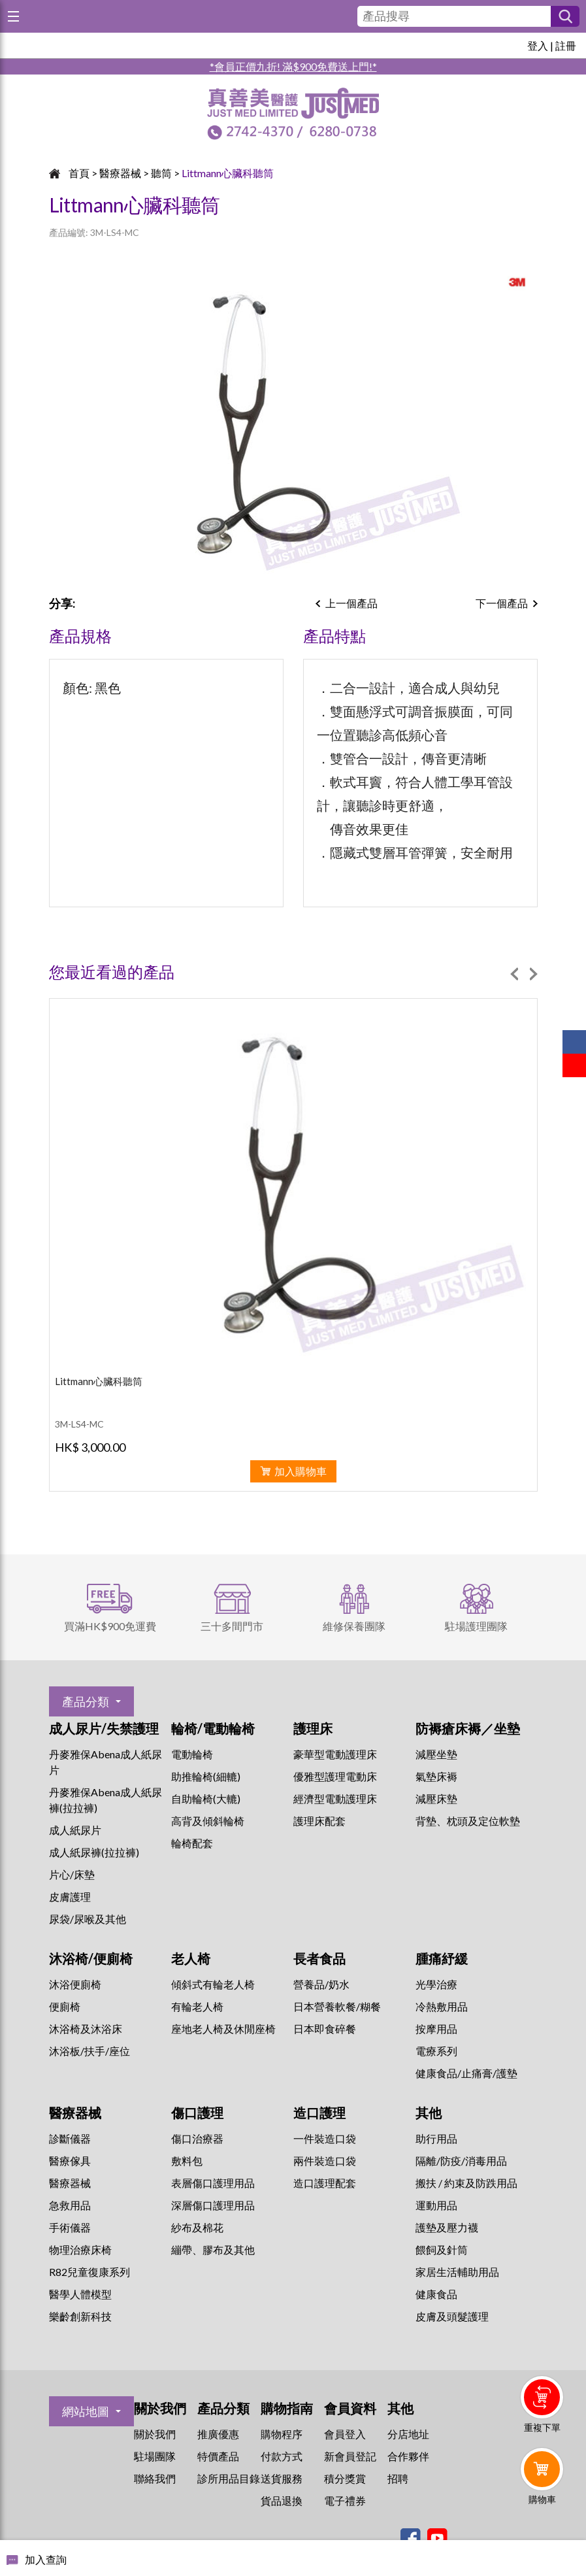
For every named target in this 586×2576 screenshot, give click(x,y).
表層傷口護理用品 (213, 2183)
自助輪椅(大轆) (205, 1798)
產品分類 (85, 1701)
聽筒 (161, 173)
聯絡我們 (155, 2478)
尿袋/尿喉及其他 (87, 1919)
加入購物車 (300, 1471)
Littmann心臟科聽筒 (228, 173)
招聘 (397, 2478)
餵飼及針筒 (441, 2249)
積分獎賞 (345, 2478)
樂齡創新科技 (80, 2316)
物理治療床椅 (80, 2249)
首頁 (79, 173)
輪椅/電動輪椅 (213, 1728)
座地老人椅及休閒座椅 (223, 2028)
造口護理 (319, 2112)
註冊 (565, 45)
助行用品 (436, 2138)
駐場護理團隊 (476, 1626)
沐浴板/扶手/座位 (89, 2051)
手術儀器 (70, 2227)
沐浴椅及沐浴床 (85, 2028)
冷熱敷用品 (441, 2006)
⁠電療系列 (436, 2051)
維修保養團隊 (354, 1626)
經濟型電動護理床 (335, 1798)
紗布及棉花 (197, 2227)
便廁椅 (64, 2006)
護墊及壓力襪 (446, 2227)
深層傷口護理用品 (213, 2205)
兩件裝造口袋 (324, 2160)
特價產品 (218, 2456)
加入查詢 (46, 2559)
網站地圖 (85, 2411)
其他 (428, 2112)
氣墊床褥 (436, 1776)
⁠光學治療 (436, 1984)
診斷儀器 (70, 2138)
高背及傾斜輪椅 (207, 1821)
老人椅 (190, 1958)
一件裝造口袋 (324, 2138)
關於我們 (155, 2434)
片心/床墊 (72, 1874)
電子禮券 (345, 2500)
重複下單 (542, 2427)
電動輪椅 (192, 1754)
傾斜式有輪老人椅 (213, 1984)
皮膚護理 (70, 1896)
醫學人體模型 (80, 2294)
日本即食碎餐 (324, 2028)
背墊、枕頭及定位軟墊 (467, 1821)
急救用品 (70, 2205)
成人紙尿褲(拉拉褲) (94, 1852)
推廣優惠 (218, 2434)
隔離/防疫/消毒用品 (461, 2160)
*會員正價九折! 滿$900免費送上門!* (293, 66)
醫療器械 (120, 173)
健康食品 (436, 2294)
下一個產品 (502, 603)
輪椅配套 (192, 1843)
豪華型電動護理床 (335, 1754)
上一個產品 (351, 603)
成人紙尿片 (75, 1830)
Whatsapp (544, 2534)
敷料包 (187, 2160)
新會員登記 (350, 2456)
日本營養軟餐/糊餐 (337, 2006)
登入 (537, 45)
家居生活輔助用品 (457, 2272)
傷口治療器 (197, 2138)
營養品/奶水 (321, 1984)
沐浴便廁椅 (75, 1984)
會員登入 (345, 2434)
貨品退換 (281, 2500)
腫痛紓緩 (441, 1958)
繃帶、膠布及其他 (213, 2249)
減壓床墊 (436, 1798)
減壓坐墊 (436, 1754)
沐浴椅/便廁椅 (91, 1958)
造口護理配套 (324, 2183)
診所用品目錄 (228, 2478)
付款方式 (281, 2456)
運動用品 (436, 2205)
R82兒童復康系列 (89, 2272)
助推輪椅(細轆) (205, 1776)
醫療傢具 (70, 2160)
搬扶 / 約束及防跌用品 (466, 2183)
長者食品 (319, 1958)
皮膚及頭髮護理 (452, 2316)
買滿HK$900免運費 (110, 1626)
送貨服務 (281, 2478)
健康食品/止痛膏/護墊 (466, 2073)
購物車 (542, 2499)
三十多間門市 (232, 1626)
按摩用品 (436, 2028)
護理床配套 (319, 1821)
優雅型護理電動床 (335, 1776)
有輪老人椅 (197, 2006)
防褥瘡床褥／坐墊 (467, 1728)
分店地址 (408, 2434)
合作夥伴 (408, 2456)
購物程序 (281, 2434)
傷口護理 (197, 2112)
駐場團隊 (155, 2456)
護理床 (313, 1728)
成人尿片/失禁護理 (104, 1728)
